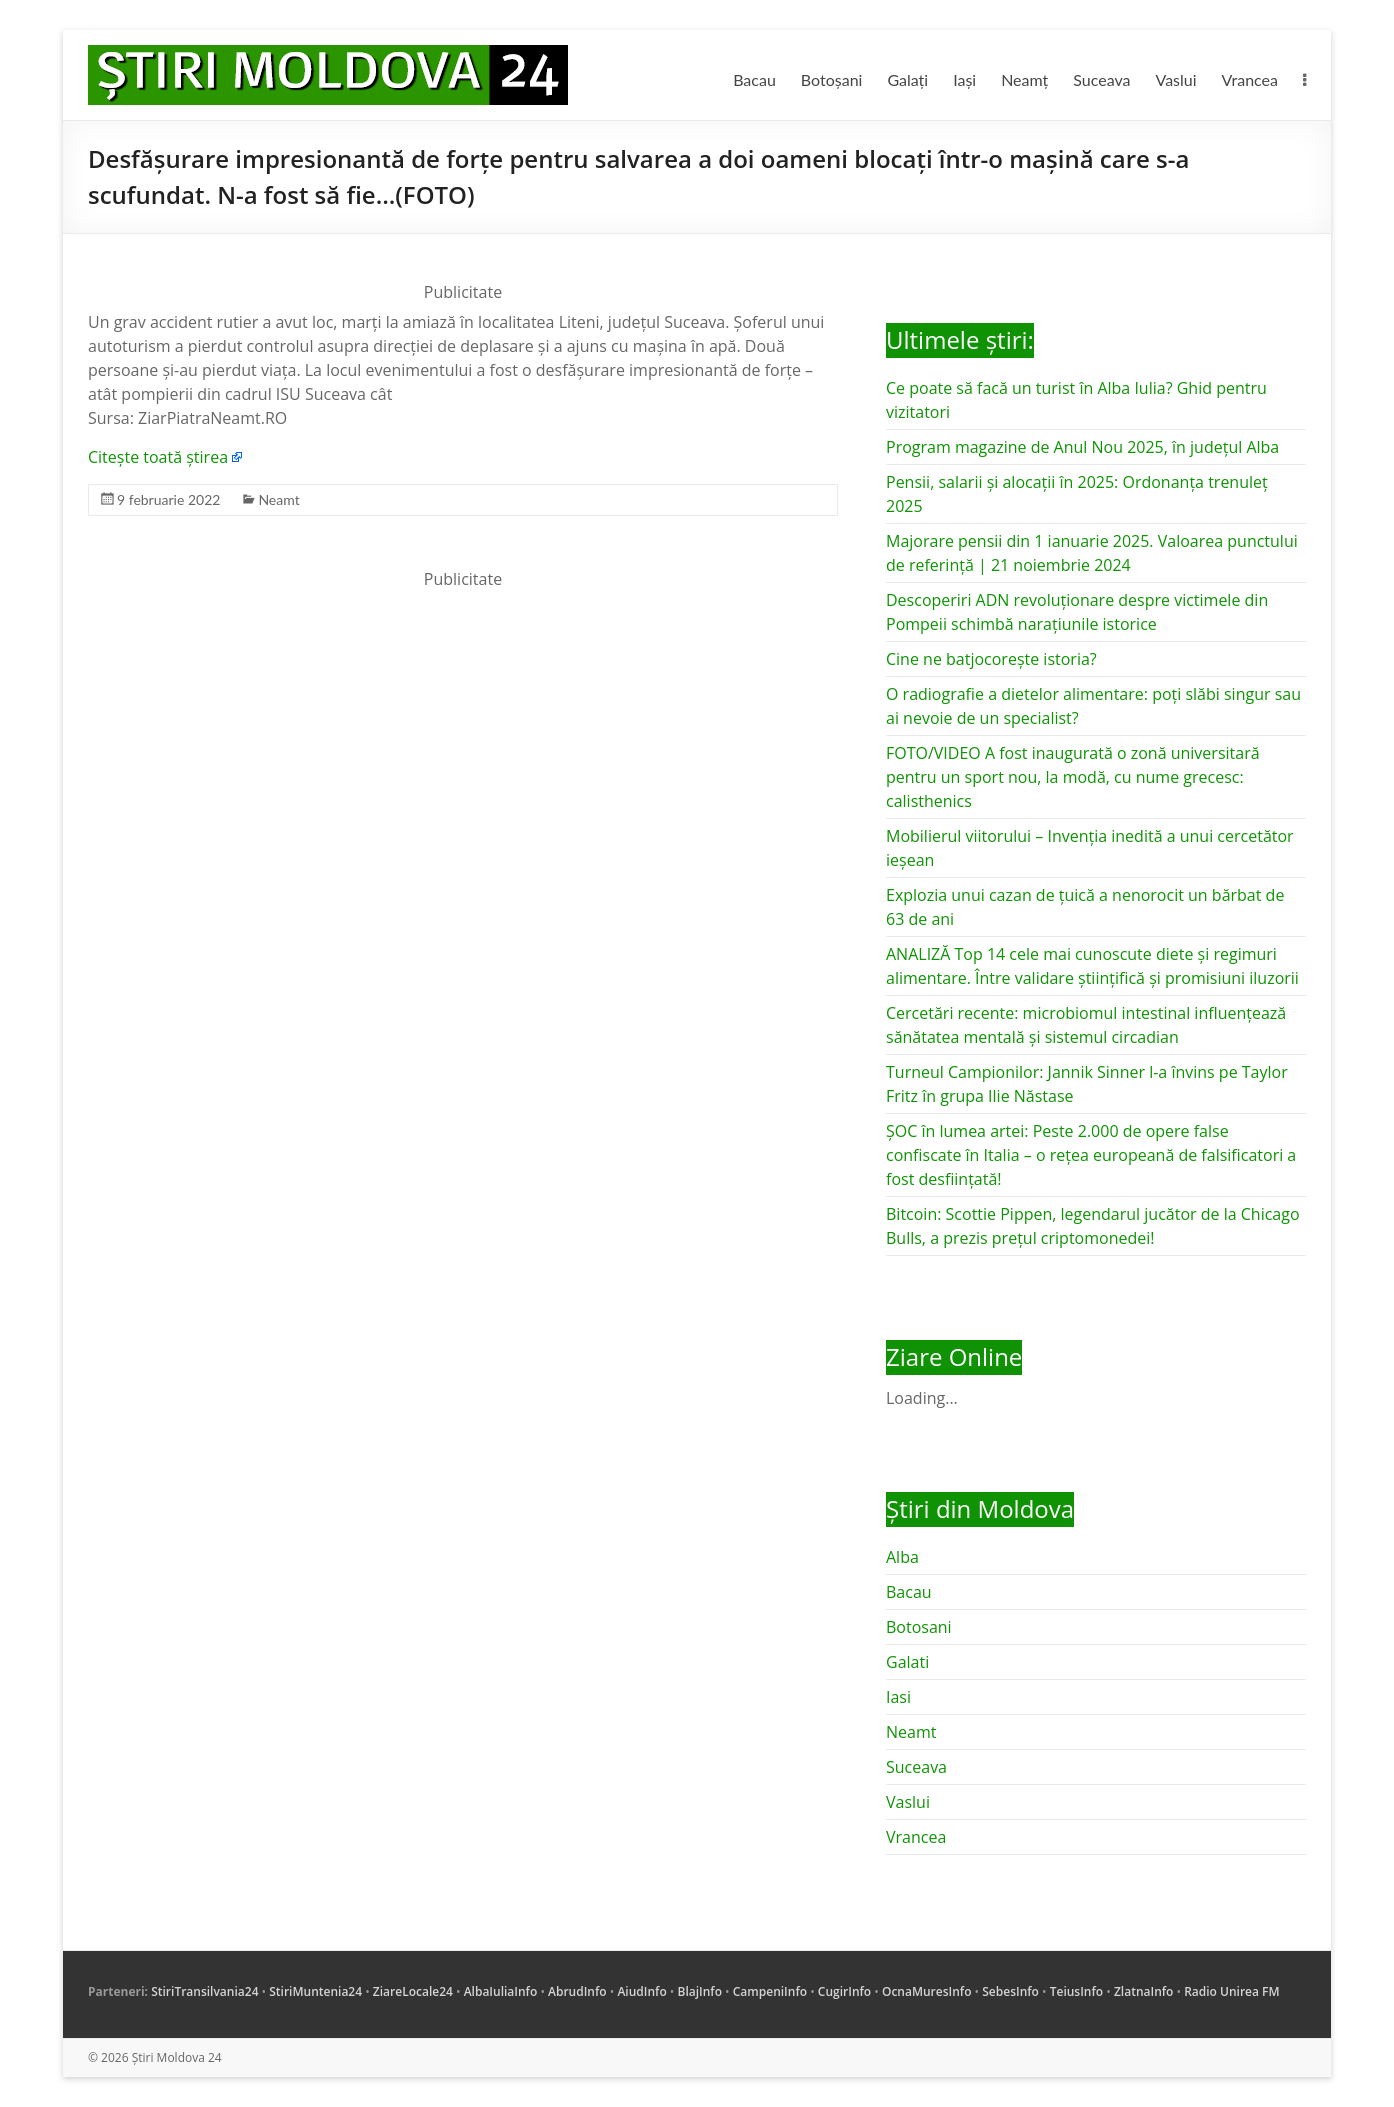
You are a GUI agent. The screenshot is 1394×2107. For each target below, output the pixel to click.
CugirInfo (844, 1991)
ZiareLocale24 (413, 1991)
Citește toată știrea (158, 457)
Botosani (919, 1627)
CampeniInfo (770, 1991)
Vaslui (1176, 79)
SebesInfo (1010, 1991)
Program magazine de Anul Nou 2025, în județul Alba (1082, 447)
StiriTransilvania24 (204, 1991)
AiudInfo (641, 1991)
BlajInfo (699, 1991)
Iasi (898, 1697)
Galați (907, 79)
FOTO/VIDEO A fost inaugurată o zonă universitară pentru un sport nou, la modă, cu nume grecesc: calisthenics (1073, 777)
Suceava (1101, 79)
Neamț (1024, 79)
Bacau (754, 79)
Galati (907, 1662)
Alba (902, 1557)
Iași (964, 79)
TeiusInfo (1076, 1991)
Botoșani (832, 79)
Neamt (278, 499)
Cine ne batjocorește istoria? (991, 659)
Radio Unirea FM (1231, 1991)
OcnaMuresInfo (927, 1991)
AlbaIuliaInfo (501, 1991)
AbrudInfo (577, 1991)
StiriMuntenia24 (315, 1991)
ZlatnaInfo (1144, 1991)
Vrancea (1250, 79)
